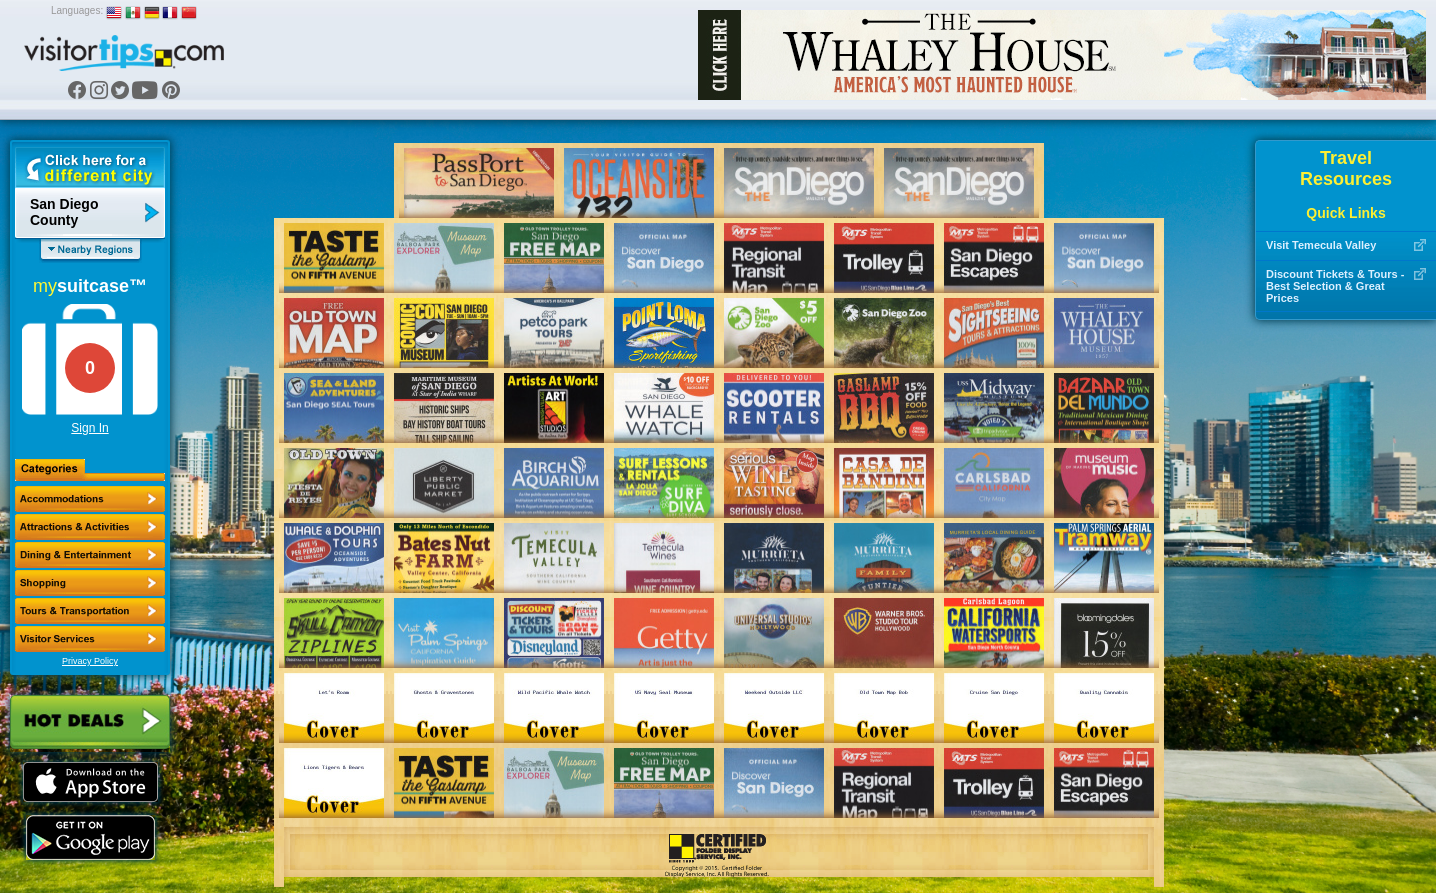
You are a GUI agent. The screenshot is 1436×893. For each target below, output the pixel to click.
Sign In (89, 428)
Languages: (77, 10)
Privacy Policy (90, 661)
